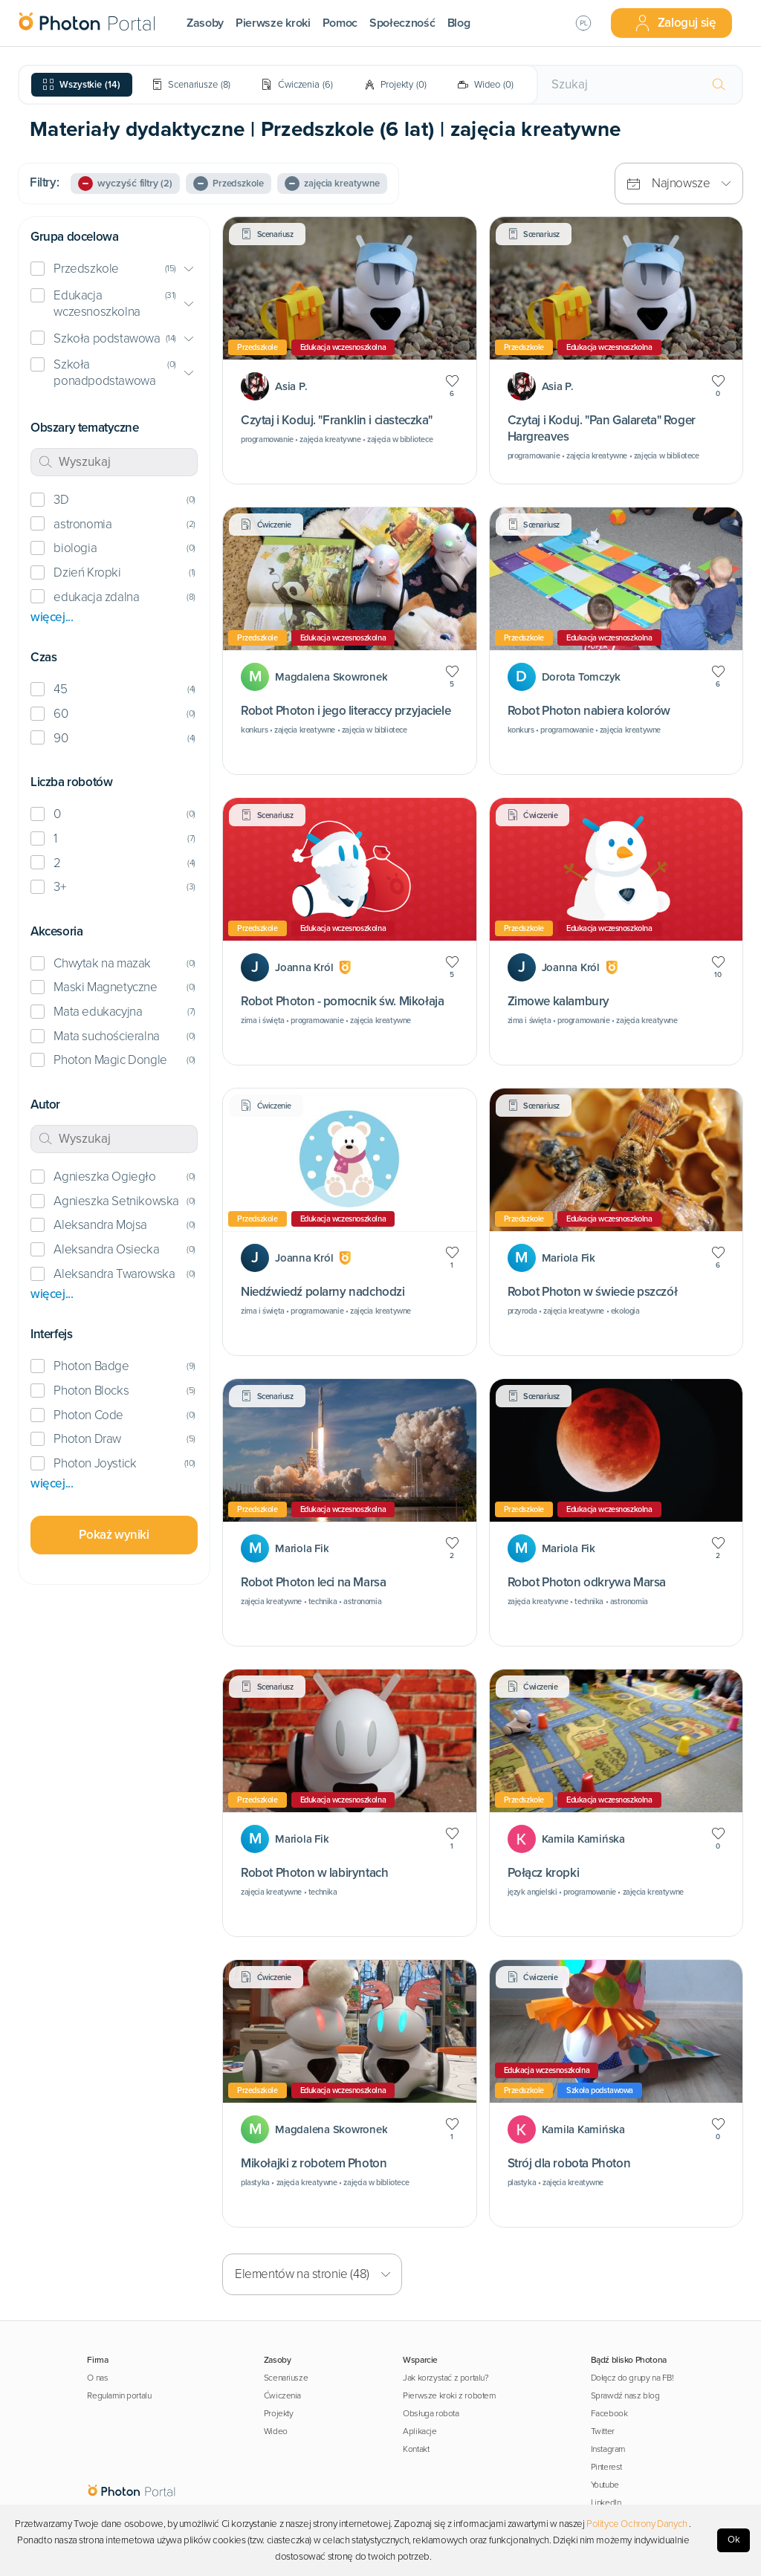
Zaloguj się (675, 23)
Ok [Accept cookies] (734, 2540)
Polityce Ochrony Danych (636, 2524)
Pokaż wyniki (114, 1534)
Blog (458, 23)
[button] (114, 269)
